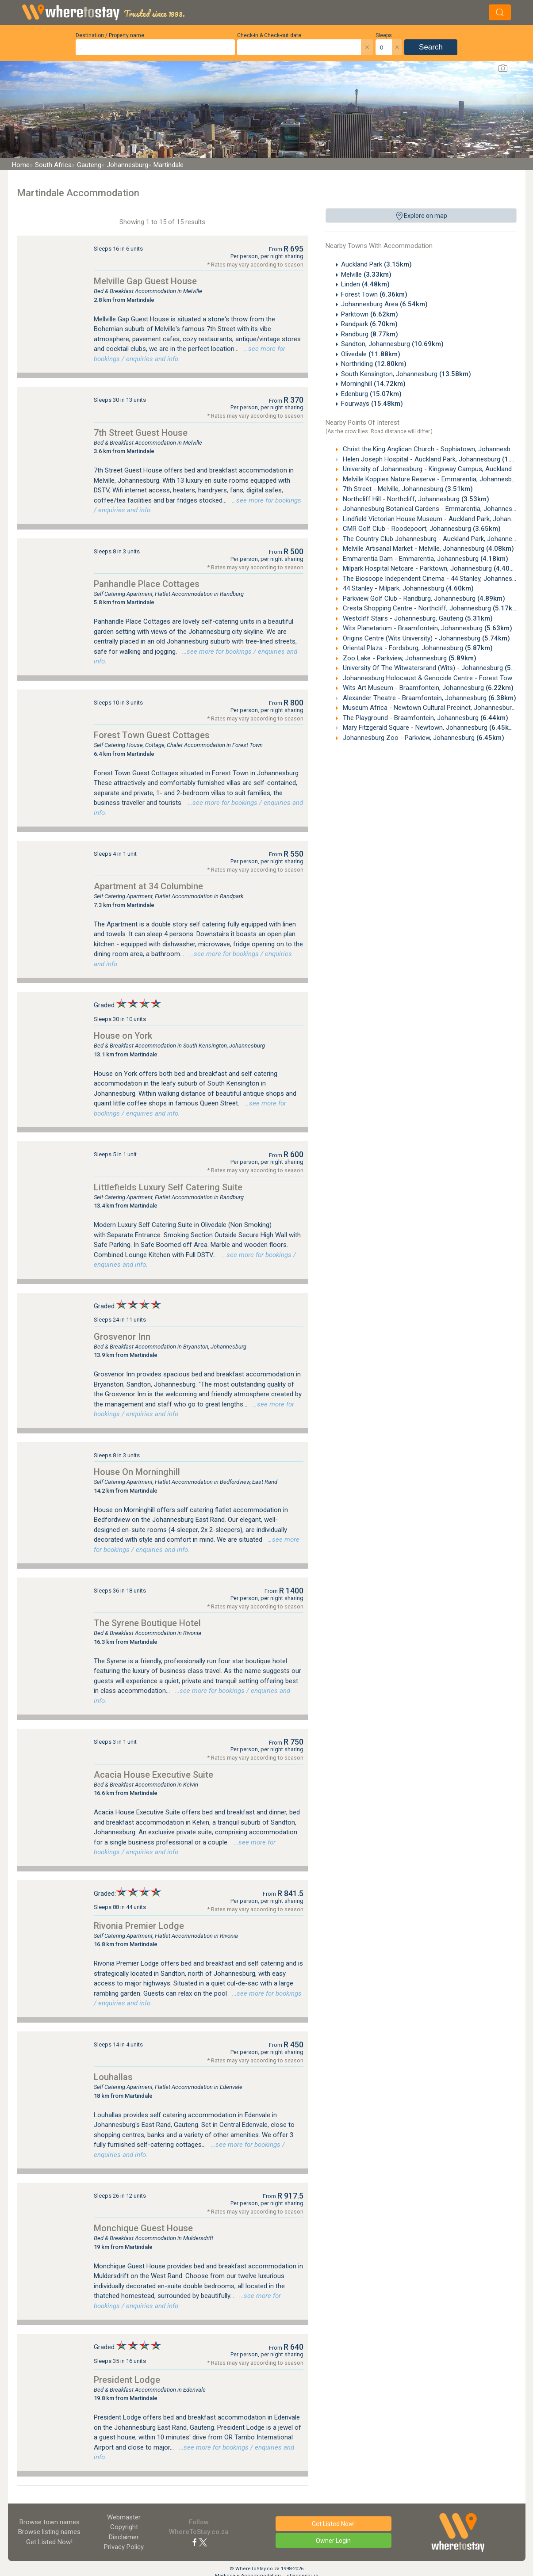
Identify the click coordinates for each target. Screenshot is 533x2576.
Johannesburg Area (384, 304)
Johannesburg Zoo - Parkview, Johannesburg (422, 738)
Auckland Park (376, 264)
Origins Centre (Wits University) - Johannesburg (425, 638)
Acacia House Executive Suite (153, 1774)
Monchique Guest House (143, 2228)
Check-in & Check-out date (269, 35)
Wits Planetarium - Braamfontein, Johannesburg (426, 628)
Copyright (124, 2527)
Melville (366, 274)
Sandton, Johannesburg (392, 344)
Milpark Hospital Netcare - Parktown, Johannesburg (431, 568)
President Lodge (127, 2379)
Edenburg (371, 394)
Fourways (372, 404)
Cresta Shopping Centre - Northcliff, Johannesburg (431, 608)
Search (431, 47)
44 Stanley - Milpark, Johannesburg (407, 588)
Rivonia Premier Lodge (139, 1926)
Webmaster (124, 2517)
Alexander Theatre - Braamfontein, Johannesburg (428, 698)
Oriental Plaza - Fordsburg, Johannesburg (417, 648)
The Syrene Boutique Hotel (147, 1623)
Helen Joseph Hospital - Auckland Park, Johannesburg (435, 459)
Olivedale (370, 354)
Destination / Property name (110, 35)
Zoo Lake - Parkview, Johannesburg (408, 658)
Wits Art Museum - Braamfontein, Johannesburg (427, 688)
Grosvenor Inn (122, 1336)
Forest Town (374, 294)
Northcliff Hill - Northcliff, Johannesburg (415, 499)
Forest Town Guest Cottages (152, 735)
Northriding (373, 364)
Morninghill (373, 384)
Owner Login (333, 2540)
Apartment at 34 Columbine (148, 886)
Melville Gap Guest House (145, 281)
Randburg (369, 334)
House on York (123, 1035)
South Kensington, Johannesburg (406, 374)
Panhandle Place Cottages (146, 584)
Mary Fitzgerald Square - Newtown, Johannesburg (429, 728)
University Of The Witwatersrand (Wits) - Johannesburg (437, 668)
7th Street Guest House (141, 432)
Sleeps (384, 35)
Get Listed (49, 2542)
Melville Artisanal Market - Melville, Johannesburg (427, 549)
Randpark (369, 324)
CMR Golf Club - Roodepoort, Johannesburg (421, 529)
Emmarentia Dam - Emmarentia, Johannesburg (424, 559)
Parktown (369, 314)
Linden (365, 284)
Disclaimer (124, 2537)
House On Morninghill (137, 1472)
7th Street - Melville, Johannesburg (407, 489)
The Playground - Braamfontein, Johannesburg (424, 718)
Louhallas (113, 2077)
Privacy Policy (124, 2547)
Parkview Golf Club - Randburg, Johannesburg (423, 598)
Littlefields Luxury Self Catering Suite (168, 1187)
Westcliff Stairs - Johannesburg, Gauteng (417, 618)
